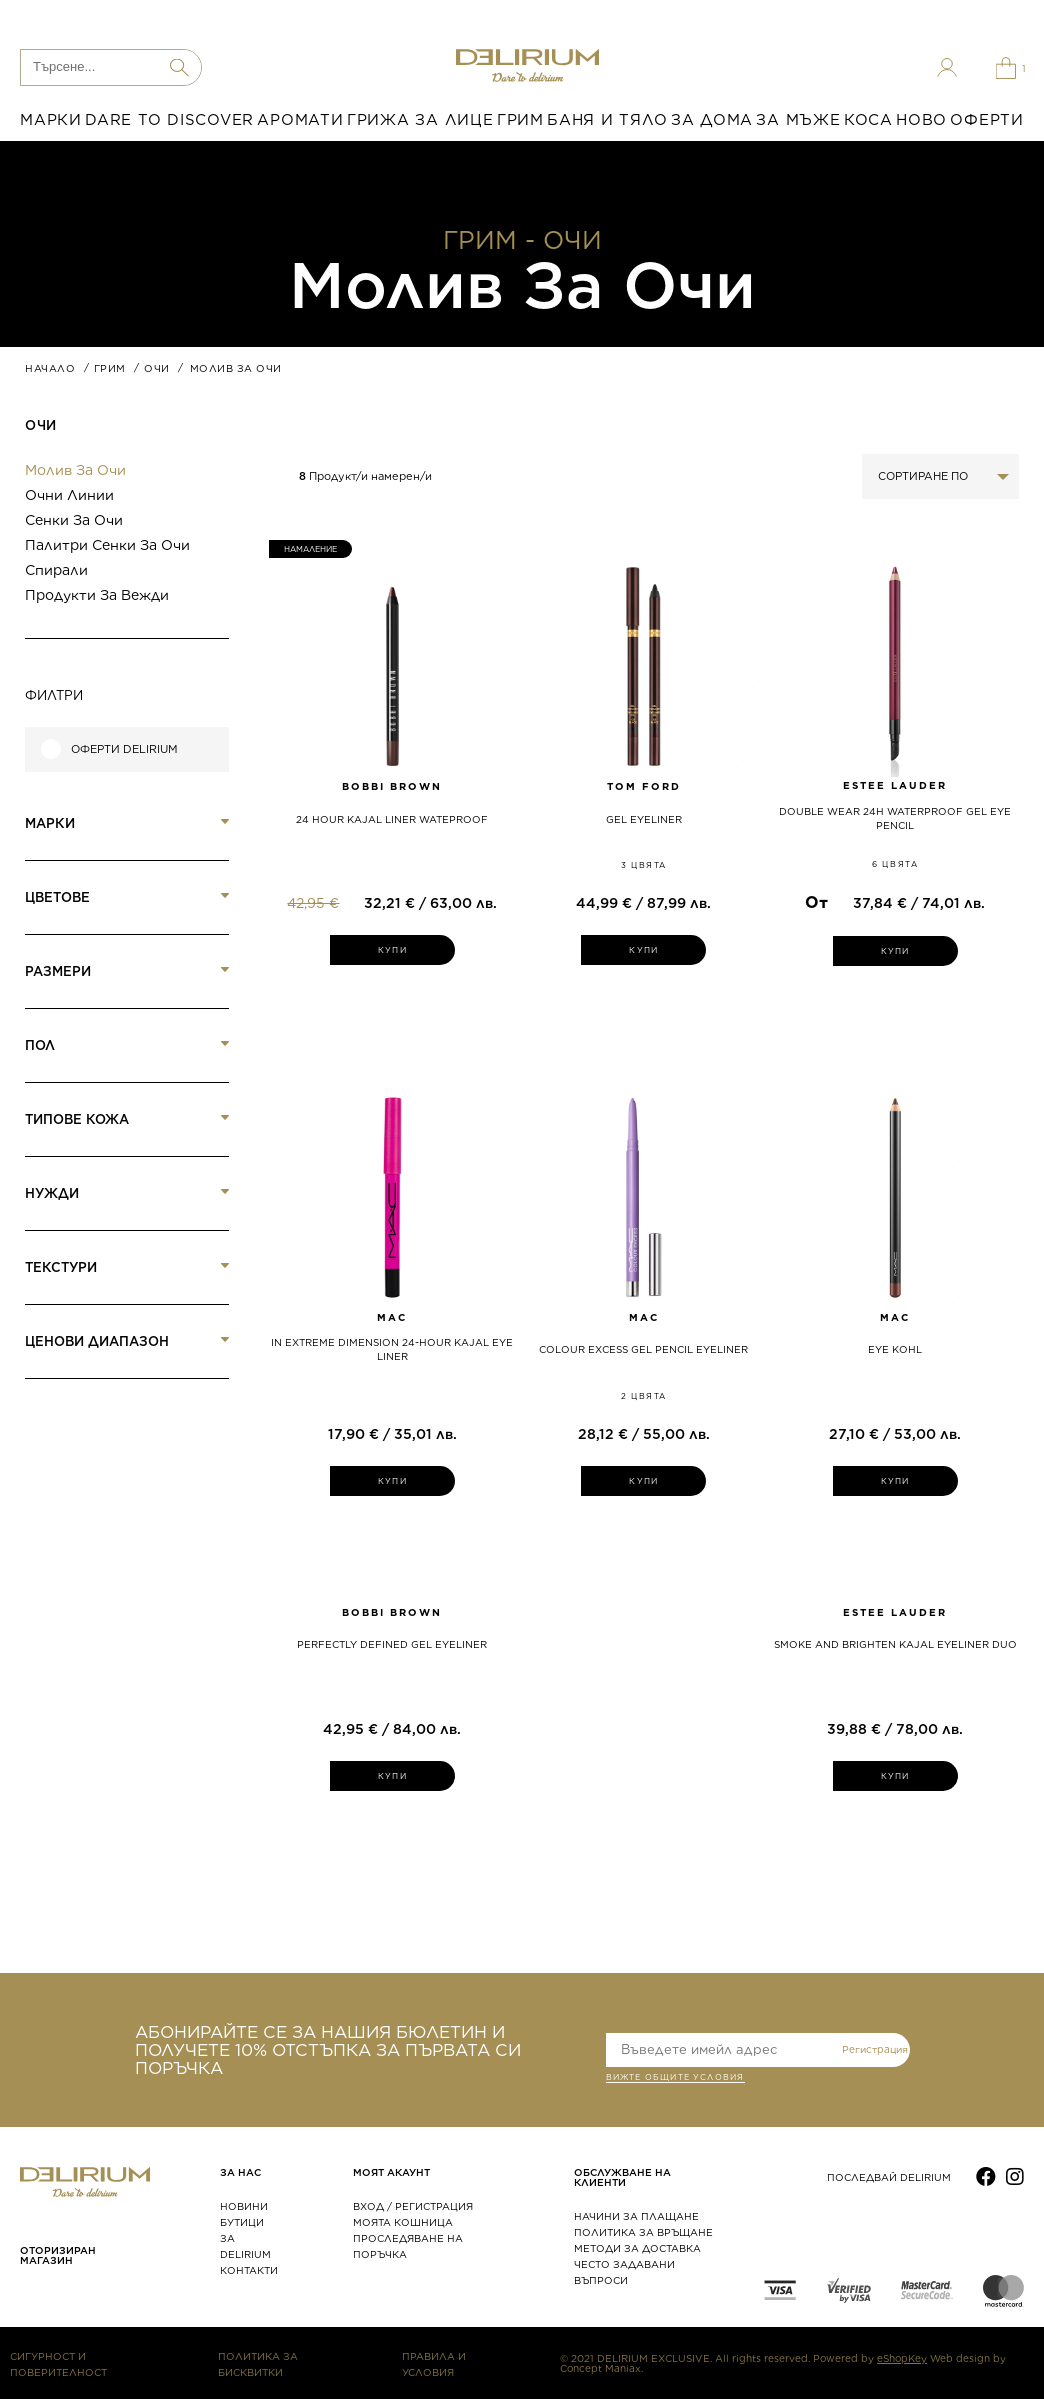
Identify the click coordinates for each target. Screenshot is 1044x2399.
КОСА (868, 120)
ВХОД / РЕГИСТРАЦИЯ (413, 2206)
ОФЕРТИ (987, 120)
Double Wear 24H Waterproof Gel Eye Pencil (895, 818)
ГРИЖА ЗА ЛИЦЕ (420, 120)
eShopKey (902, 2358)
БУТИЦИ (242, 2222)
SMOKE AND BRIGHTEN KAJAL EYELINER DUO (895, 1644)
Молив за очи (75, 470)
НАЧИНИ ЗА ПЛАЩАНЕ (636, 2216)
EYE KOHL (895, 1349)
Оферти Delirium (124, 749)
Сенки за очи (74, 520)
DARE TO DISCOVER (169, 120)
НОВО (921, 120)
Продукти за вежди (97, 595)
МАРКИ (51, 120)
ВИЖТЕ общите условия (675, 2079)
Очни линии (69, 495)
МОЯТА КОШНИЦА (403, 2222)
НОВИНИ (244, 2206)
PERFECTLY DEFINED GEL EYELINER (392, 1644)
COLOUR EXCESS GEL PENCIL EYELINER (643, 1349)
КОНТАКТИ (249, 2270)
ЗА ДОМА (712, 120)
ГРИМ (520, 120)
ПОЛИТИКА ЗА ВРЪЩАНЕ (643, 2232)
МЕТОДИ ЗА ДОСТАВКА (637, 2248)
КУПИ (392, 950)
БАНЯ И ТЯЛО (607, 120)
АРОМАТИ (300, 120)
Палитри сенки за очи (107, 545)
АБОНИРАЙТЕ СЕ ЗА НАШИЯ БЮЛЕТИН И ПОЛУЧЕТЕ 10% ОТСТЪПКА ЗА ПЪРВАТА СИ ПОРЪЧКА (328, 2050)
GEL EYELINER (644, 819)
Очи (41, 425)
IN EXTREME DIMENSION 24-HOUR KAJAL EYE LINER (392, 1349)
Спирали (56, 570)
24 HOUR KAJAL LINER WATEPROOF (392, 819)
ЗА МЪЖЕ (798, 120)
